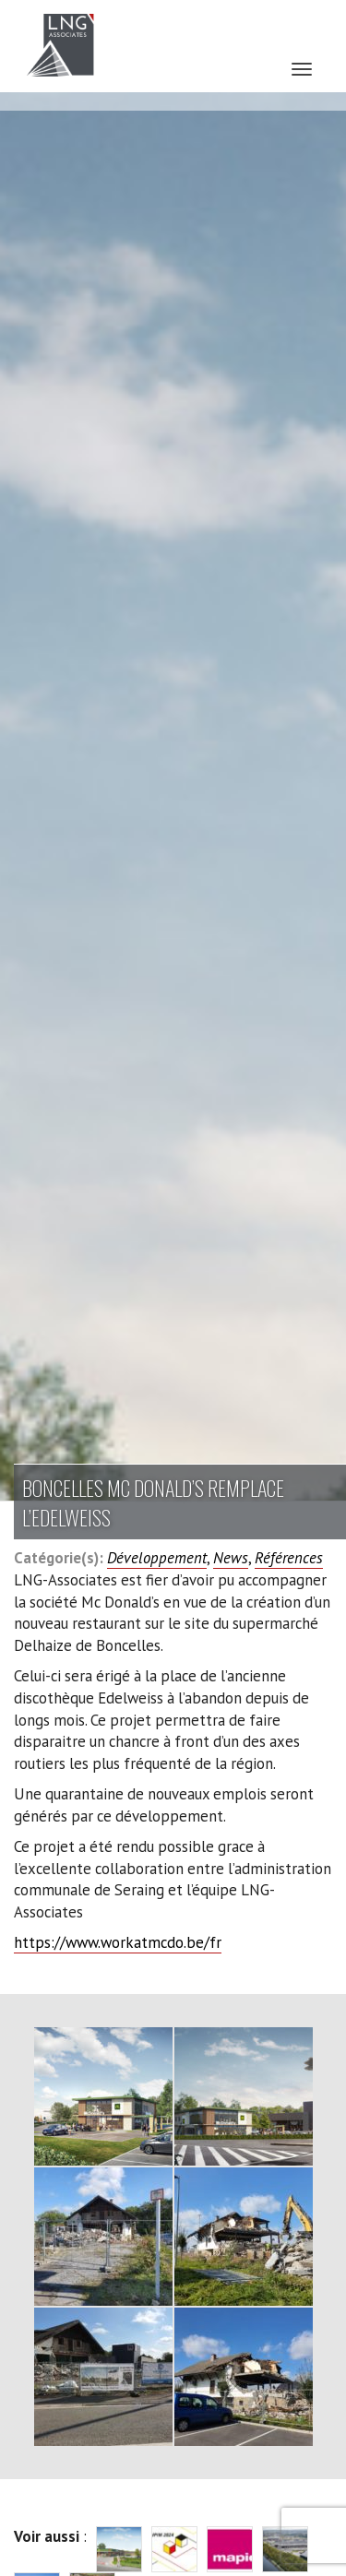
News (230, 1558)
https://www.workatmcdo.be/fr (117, 1942)
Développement (157, 1558)
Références (289, 1558)
